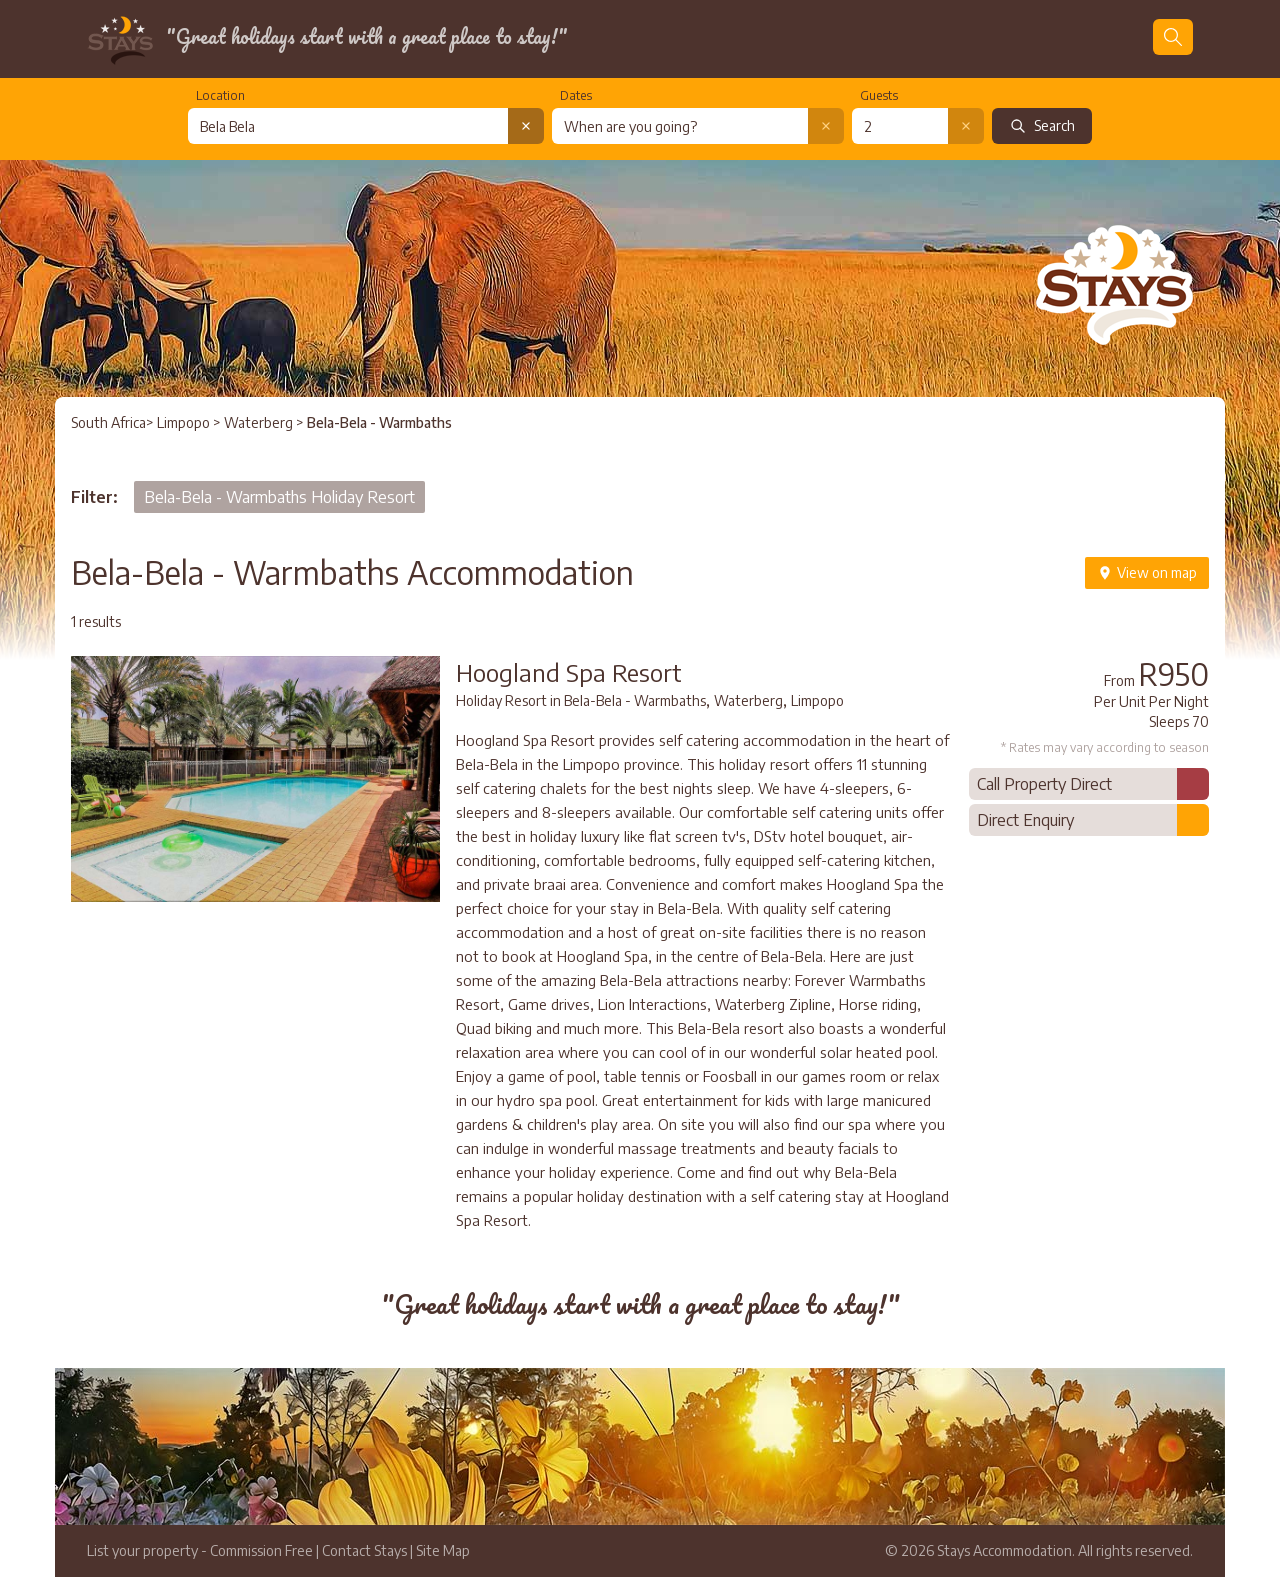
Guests (879, 95)
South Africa (108, 422)
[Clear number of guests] (966, 126)
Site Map (443, 1550)
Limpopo (183, 422)
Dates (576, 95)
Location (220, 95)
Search (1042, 125)
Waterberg (260, 422)
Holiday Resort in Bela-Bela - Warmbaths (581, 700)
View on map (1147, 572)
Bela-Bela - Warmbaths (379, 422)
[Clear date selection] (826, 126)
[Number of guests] (900, 126)
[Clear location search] (526, 126)
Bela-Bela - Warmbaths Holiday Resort (279, 497)
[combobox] (348, 126)
